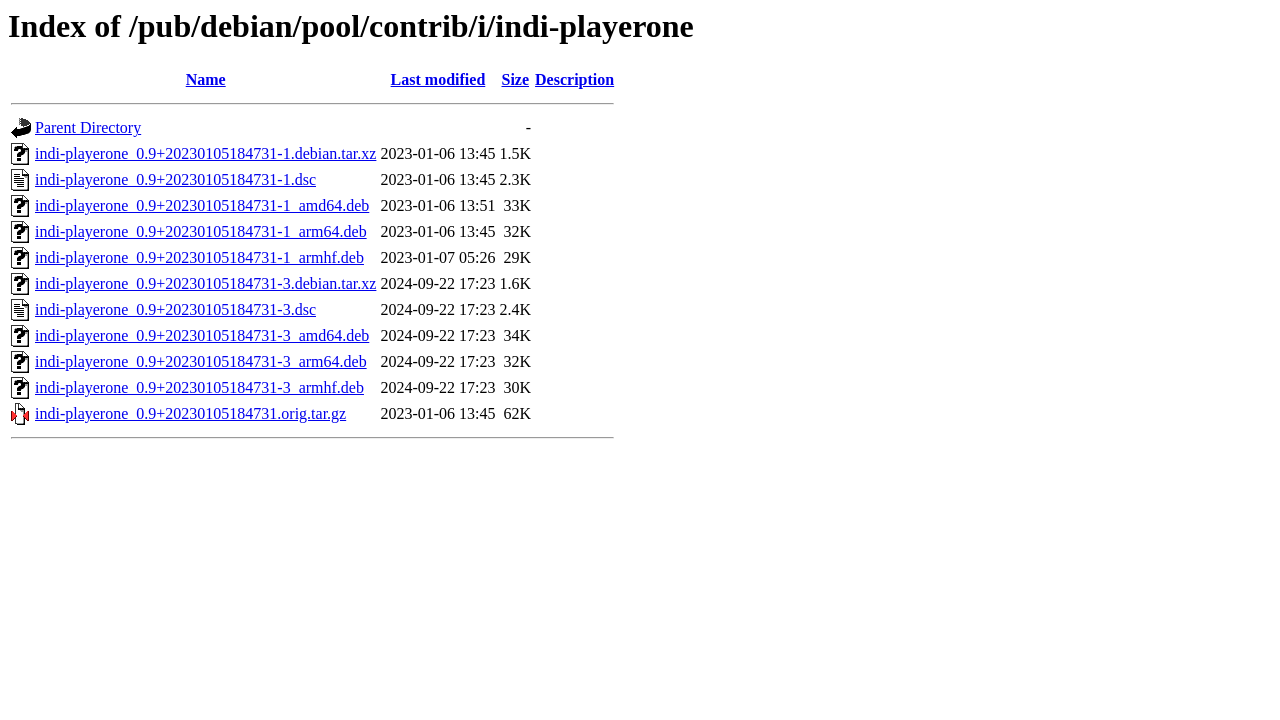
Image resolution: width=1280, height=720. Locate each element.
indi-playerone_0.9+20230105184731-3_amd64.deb (202, 335)
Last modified (438, 79)
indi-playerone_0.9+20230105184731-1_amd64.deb (202, 205)
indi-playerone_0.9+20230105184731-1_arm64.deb (201, 231)
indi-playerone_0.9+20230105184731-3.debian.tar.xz (205, 283)
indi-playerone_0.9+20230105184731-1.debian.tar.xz (205, 153)
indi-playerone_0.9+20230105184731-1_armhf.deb (199, 257)
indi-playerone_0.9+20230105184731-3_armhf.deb (199, 387)
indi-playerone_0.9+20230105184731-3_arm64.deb (201, 361)
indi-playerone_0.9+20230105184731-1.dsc (175, 179)
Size (516, 79)
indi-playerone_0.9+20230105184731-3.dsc (175, 309)
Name (206, 79)
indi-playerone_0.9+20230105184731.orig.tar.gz (190, 413)
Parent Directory (88, 127)
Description (574, 79)
